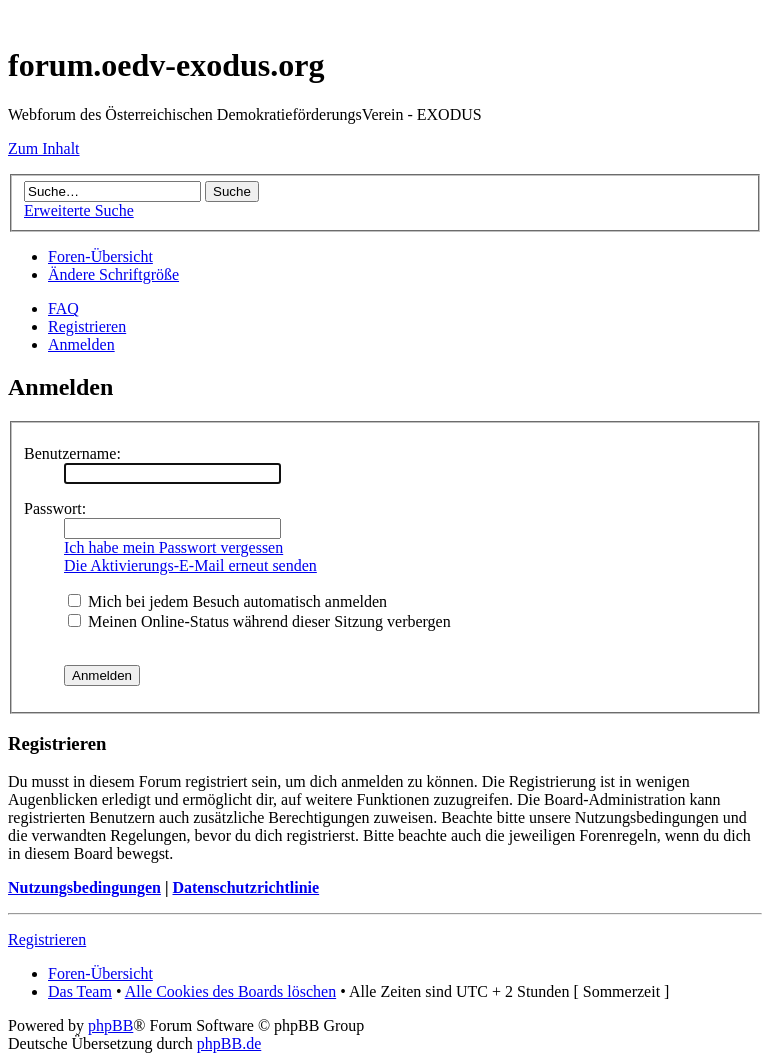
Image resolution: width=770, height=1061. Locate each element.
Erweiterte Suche (79, 210)
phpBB (110, 1025)
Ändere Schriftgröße (113, 274)
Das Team (80, 991)
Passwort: (55, 508)
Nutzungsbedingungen (84, 887)
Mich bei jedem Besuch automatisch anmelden (227, 601)
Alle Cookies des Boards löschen (231, 991)
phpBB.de (229, 1043)
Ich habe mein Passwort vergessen (173, 547)
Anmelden (81, 344)
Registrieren (87, 326)
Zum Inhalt (44, 148)
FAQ (63, 308)
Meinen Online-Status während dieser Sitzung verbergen (259, 621)
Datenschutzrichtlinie (245, 887)
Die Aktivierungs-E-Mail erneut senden (190, 565)
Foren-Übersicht (100, 256)
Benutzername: (72, 453)
